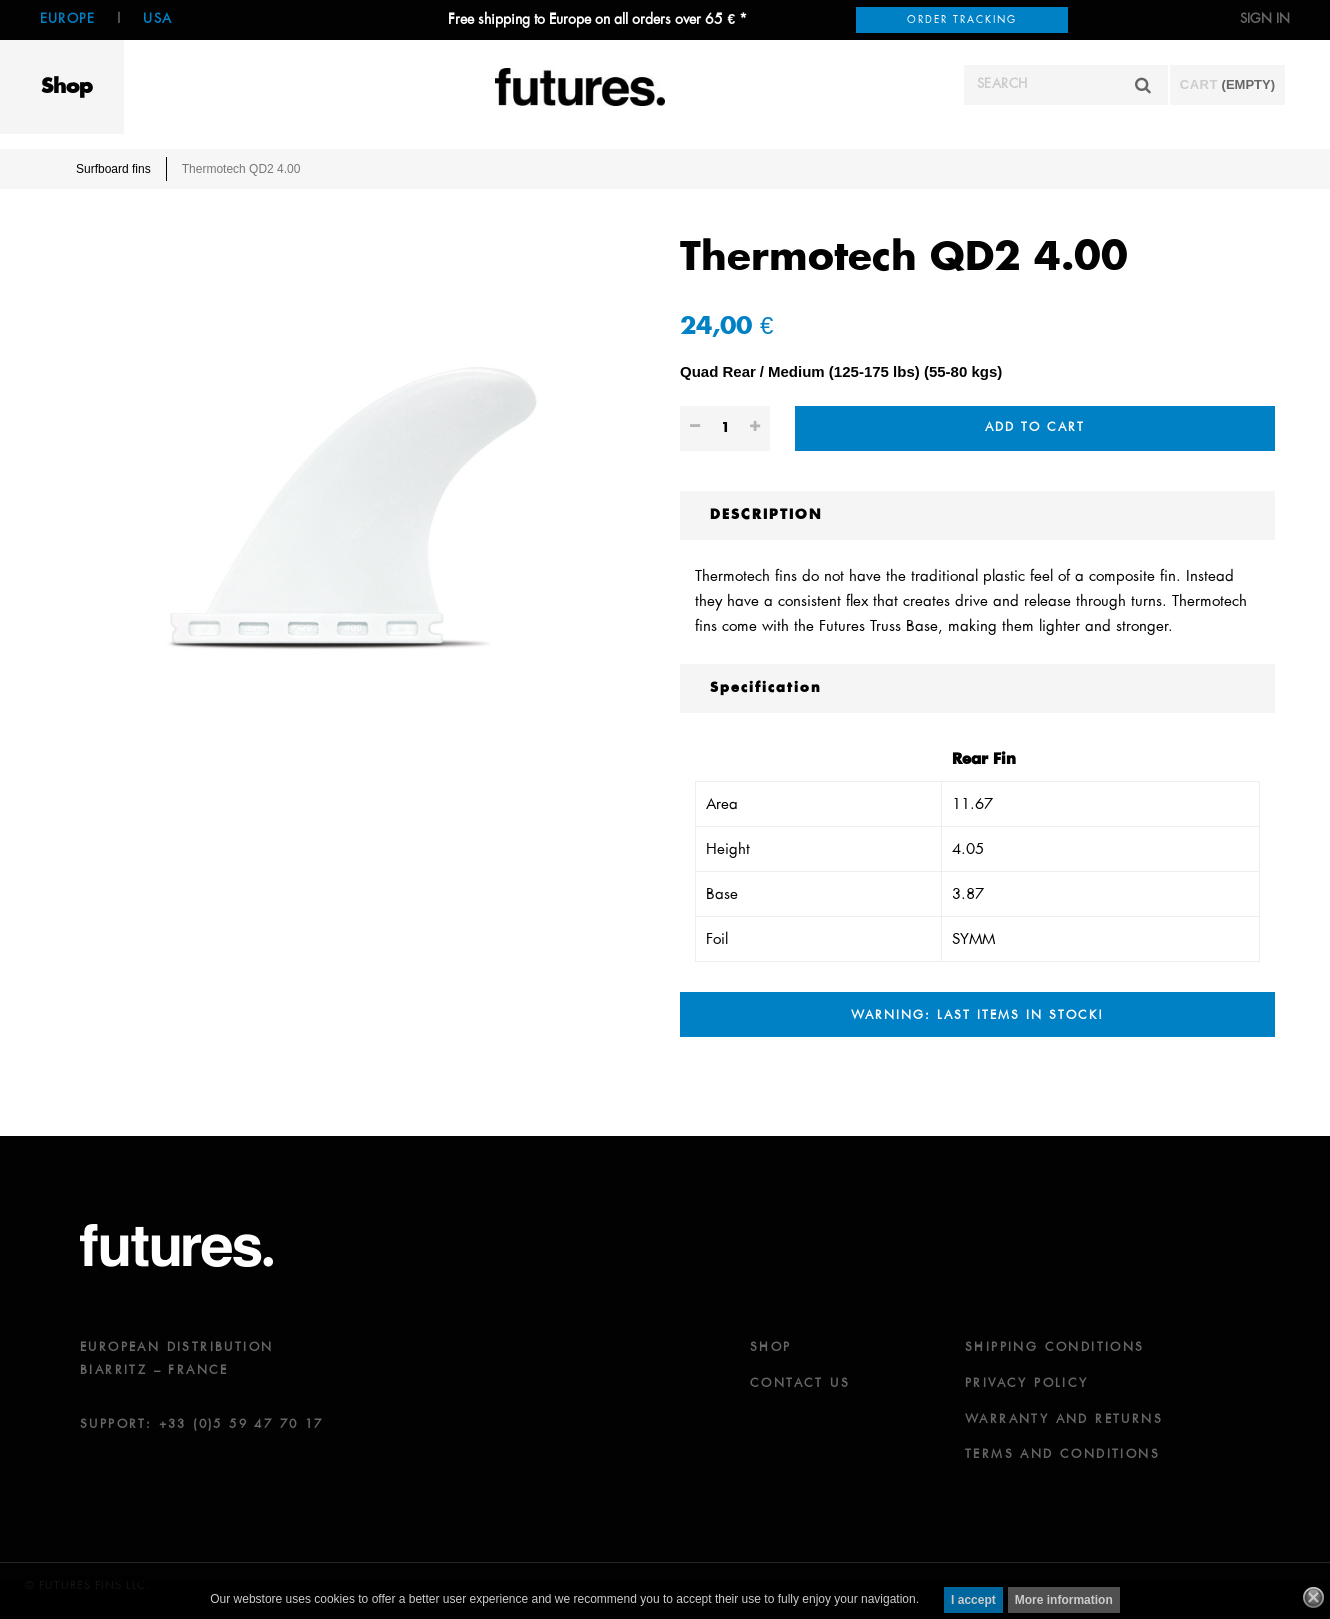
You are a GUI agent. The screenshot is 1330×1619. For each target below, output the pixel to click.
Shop (67, 87)
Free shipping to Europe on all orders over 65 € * (597, 20)
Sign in (1265, 19)
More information (1064, 1600)
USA (157, 19)
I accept (973, 1600)
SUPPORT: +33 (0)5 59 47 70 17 (202, 1425)
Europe (67, 19)
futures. (176, 1245)
